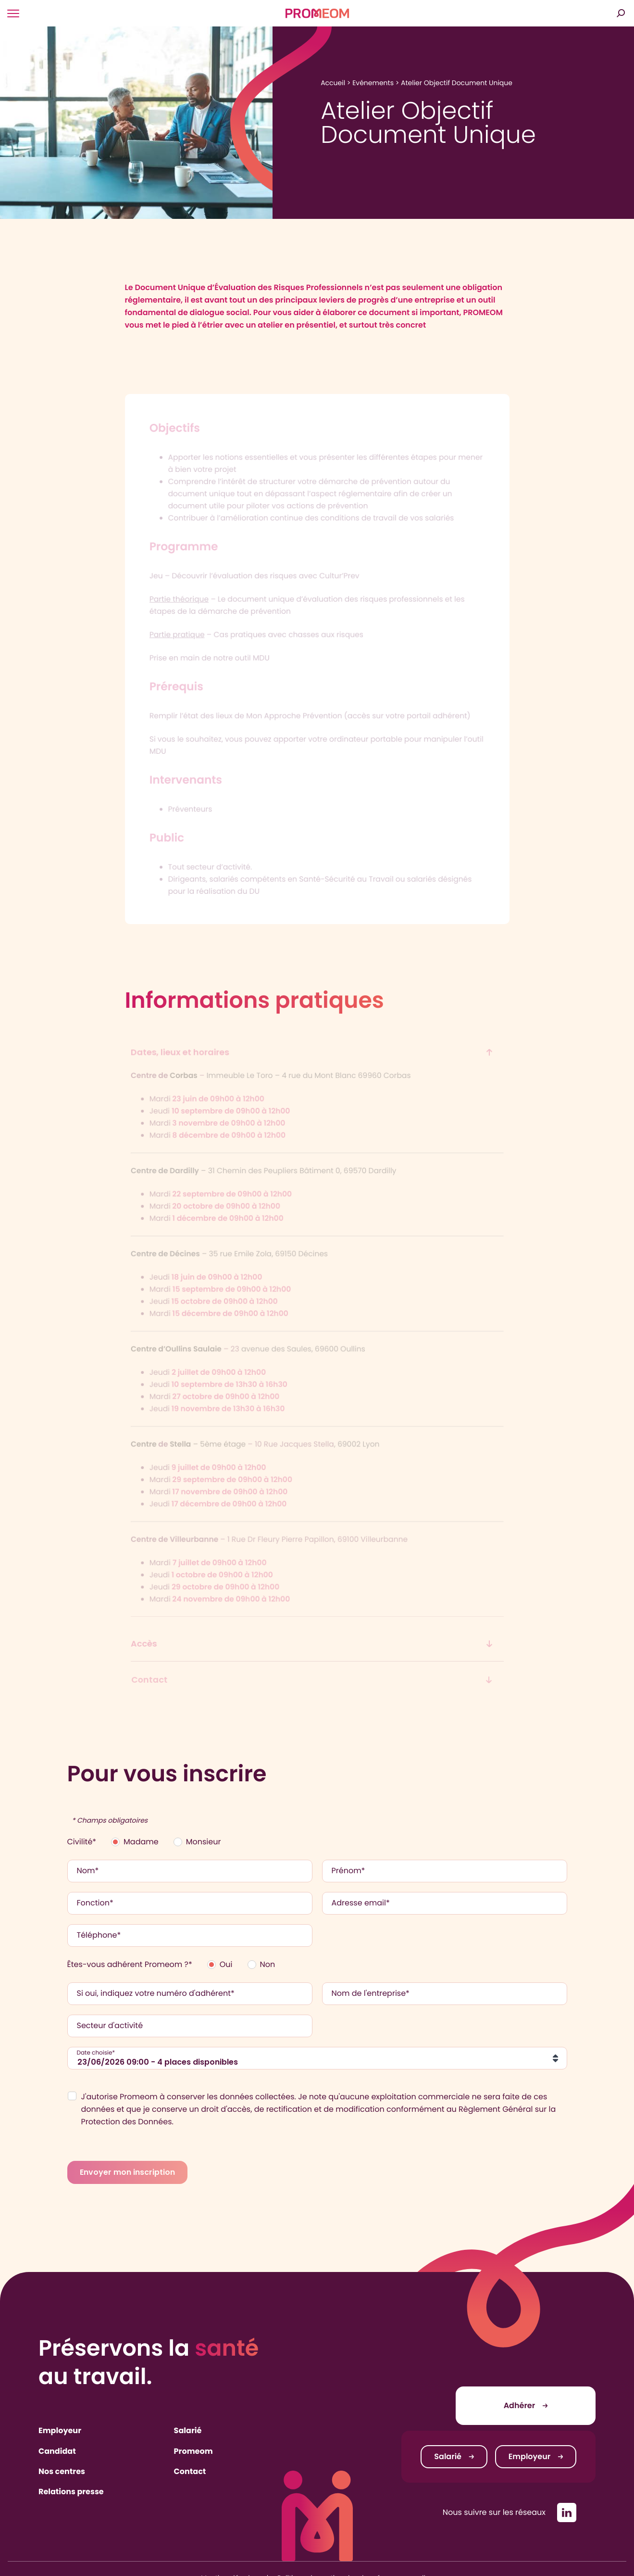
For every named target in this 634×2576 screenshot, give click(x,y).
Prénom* (348, 1871)
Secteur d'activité (110, 2026)
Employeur (59, 2430)
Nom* (88, 1871)
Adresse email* (361, 1903)
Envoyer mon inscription (127, 2172)
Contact (190, 2471)
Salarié (188, 2430)
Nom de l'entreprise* (371, 1993)
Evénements (373, 83)
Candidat (57, 2451)
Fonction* (95, 1903)
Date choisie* (96, 2053)
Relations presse (71, 2491)
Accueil (333, 83)
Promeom (193, 2451)
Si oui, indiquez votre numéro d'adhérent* (156, 1993)
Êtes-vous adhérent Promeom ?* (129, 1964)
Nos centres (61, 2471)
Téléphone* (99, 1935)
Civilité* (82, 1841)
